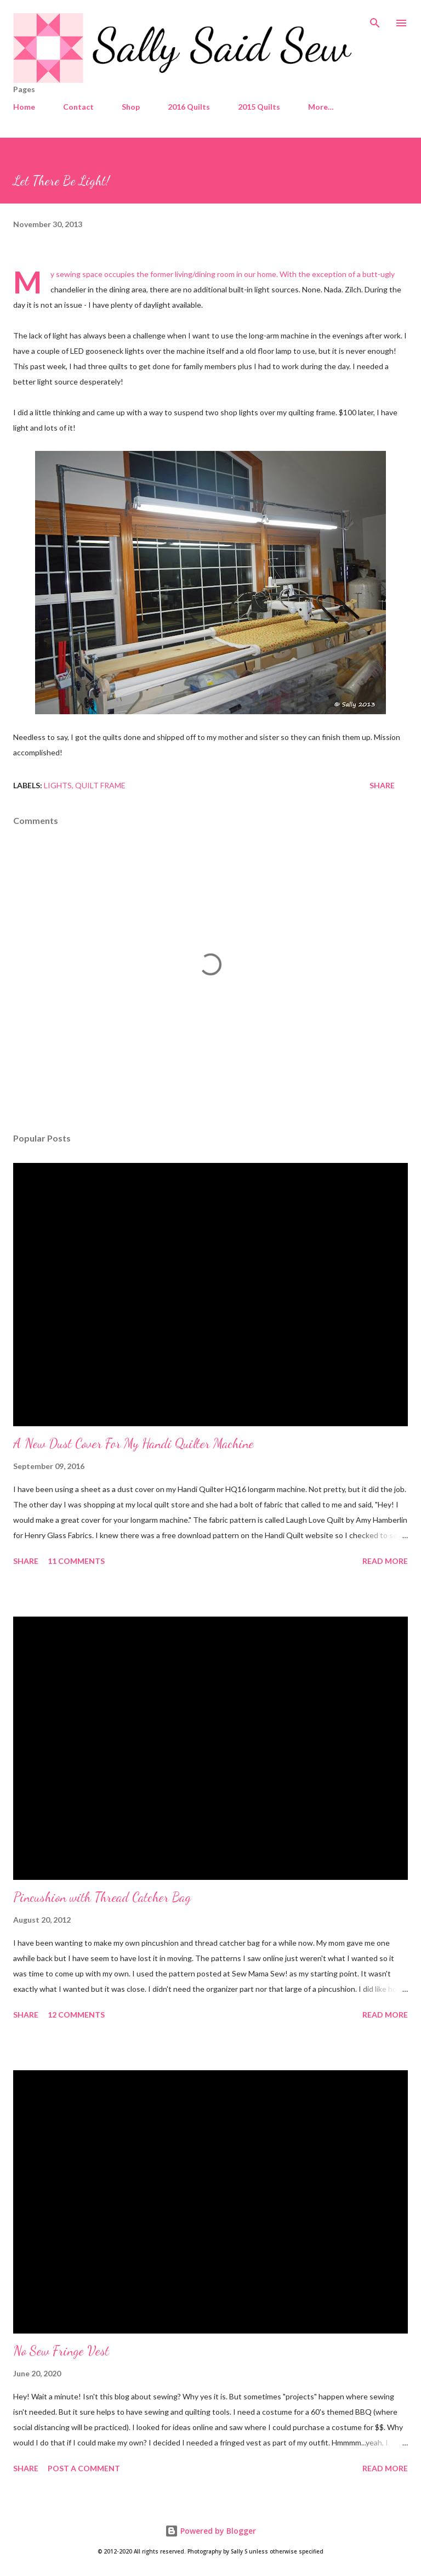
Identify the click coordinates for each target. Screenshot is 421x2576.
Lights (58, 785)
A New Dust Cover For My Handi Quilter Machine (133, 1443)
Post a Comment (84, 2468)
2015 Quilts (259, 106)
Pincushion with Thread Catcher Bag (102, 1897)
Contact (78, 106)
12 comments (76, 2014)
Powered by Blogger (210, 2531)
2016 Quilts (189, 106)
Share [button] (382, 785)
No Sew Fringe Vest (61, 2351)
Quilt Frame (100, 785)
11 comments (76, 1561)
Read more (385, 1561)
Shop (131, 106)
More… (321, 106)
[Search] (375, 19)
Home (24, 106)
